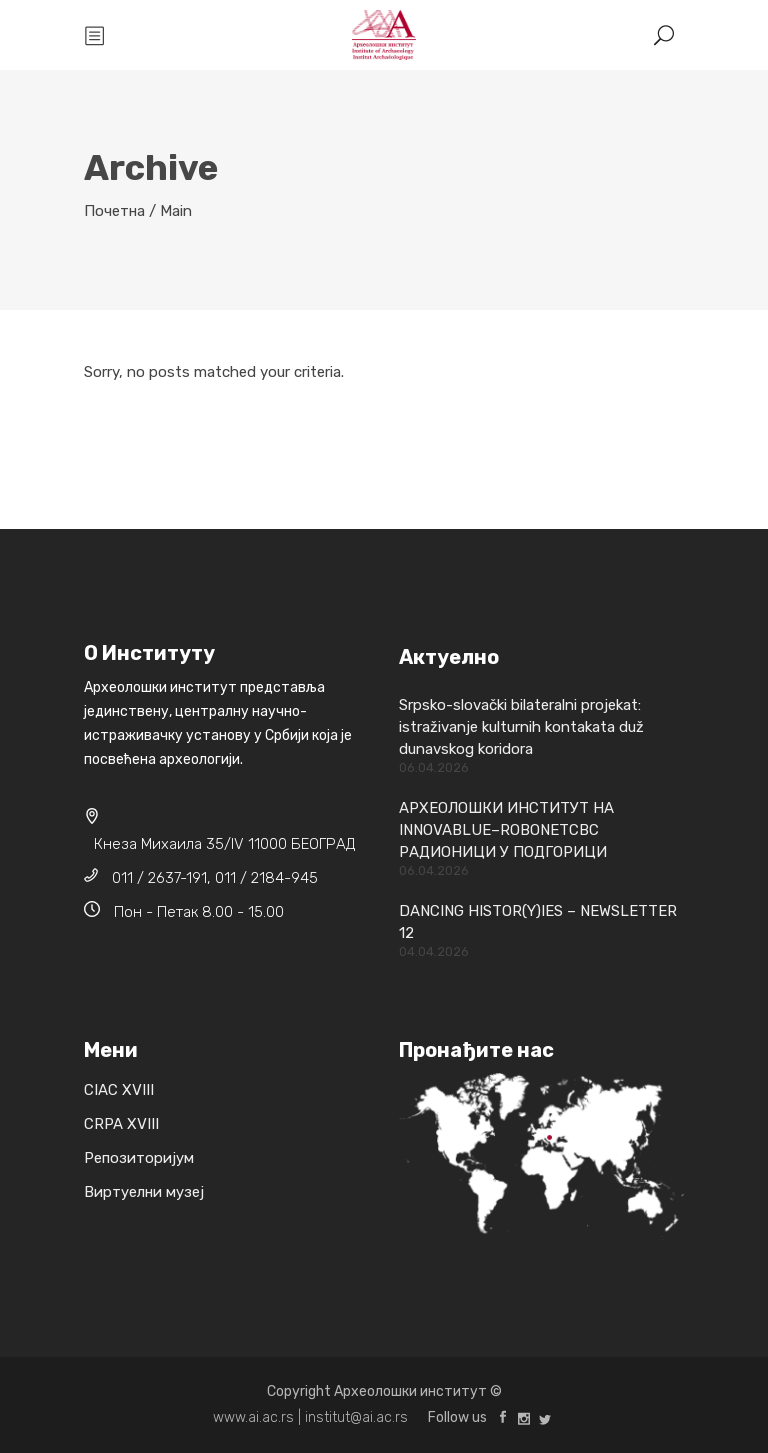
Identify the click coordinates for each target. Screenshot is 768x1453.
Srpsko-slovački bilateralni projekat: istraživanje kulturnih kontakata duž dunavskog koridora (521, 727)
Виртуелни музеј (144, 1192)
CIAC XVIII (119, 1090)
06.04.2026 (434, 767)
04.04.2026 (434, 951)
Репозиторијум (139, 1158)
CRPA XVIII (121, 1124)
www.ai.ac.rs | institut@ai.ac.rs (310, 1417)
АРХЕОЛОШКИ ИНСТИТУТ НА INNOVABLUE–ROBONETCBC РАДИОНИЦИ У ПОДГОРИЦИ (506, 830)
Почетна (114, 211)
